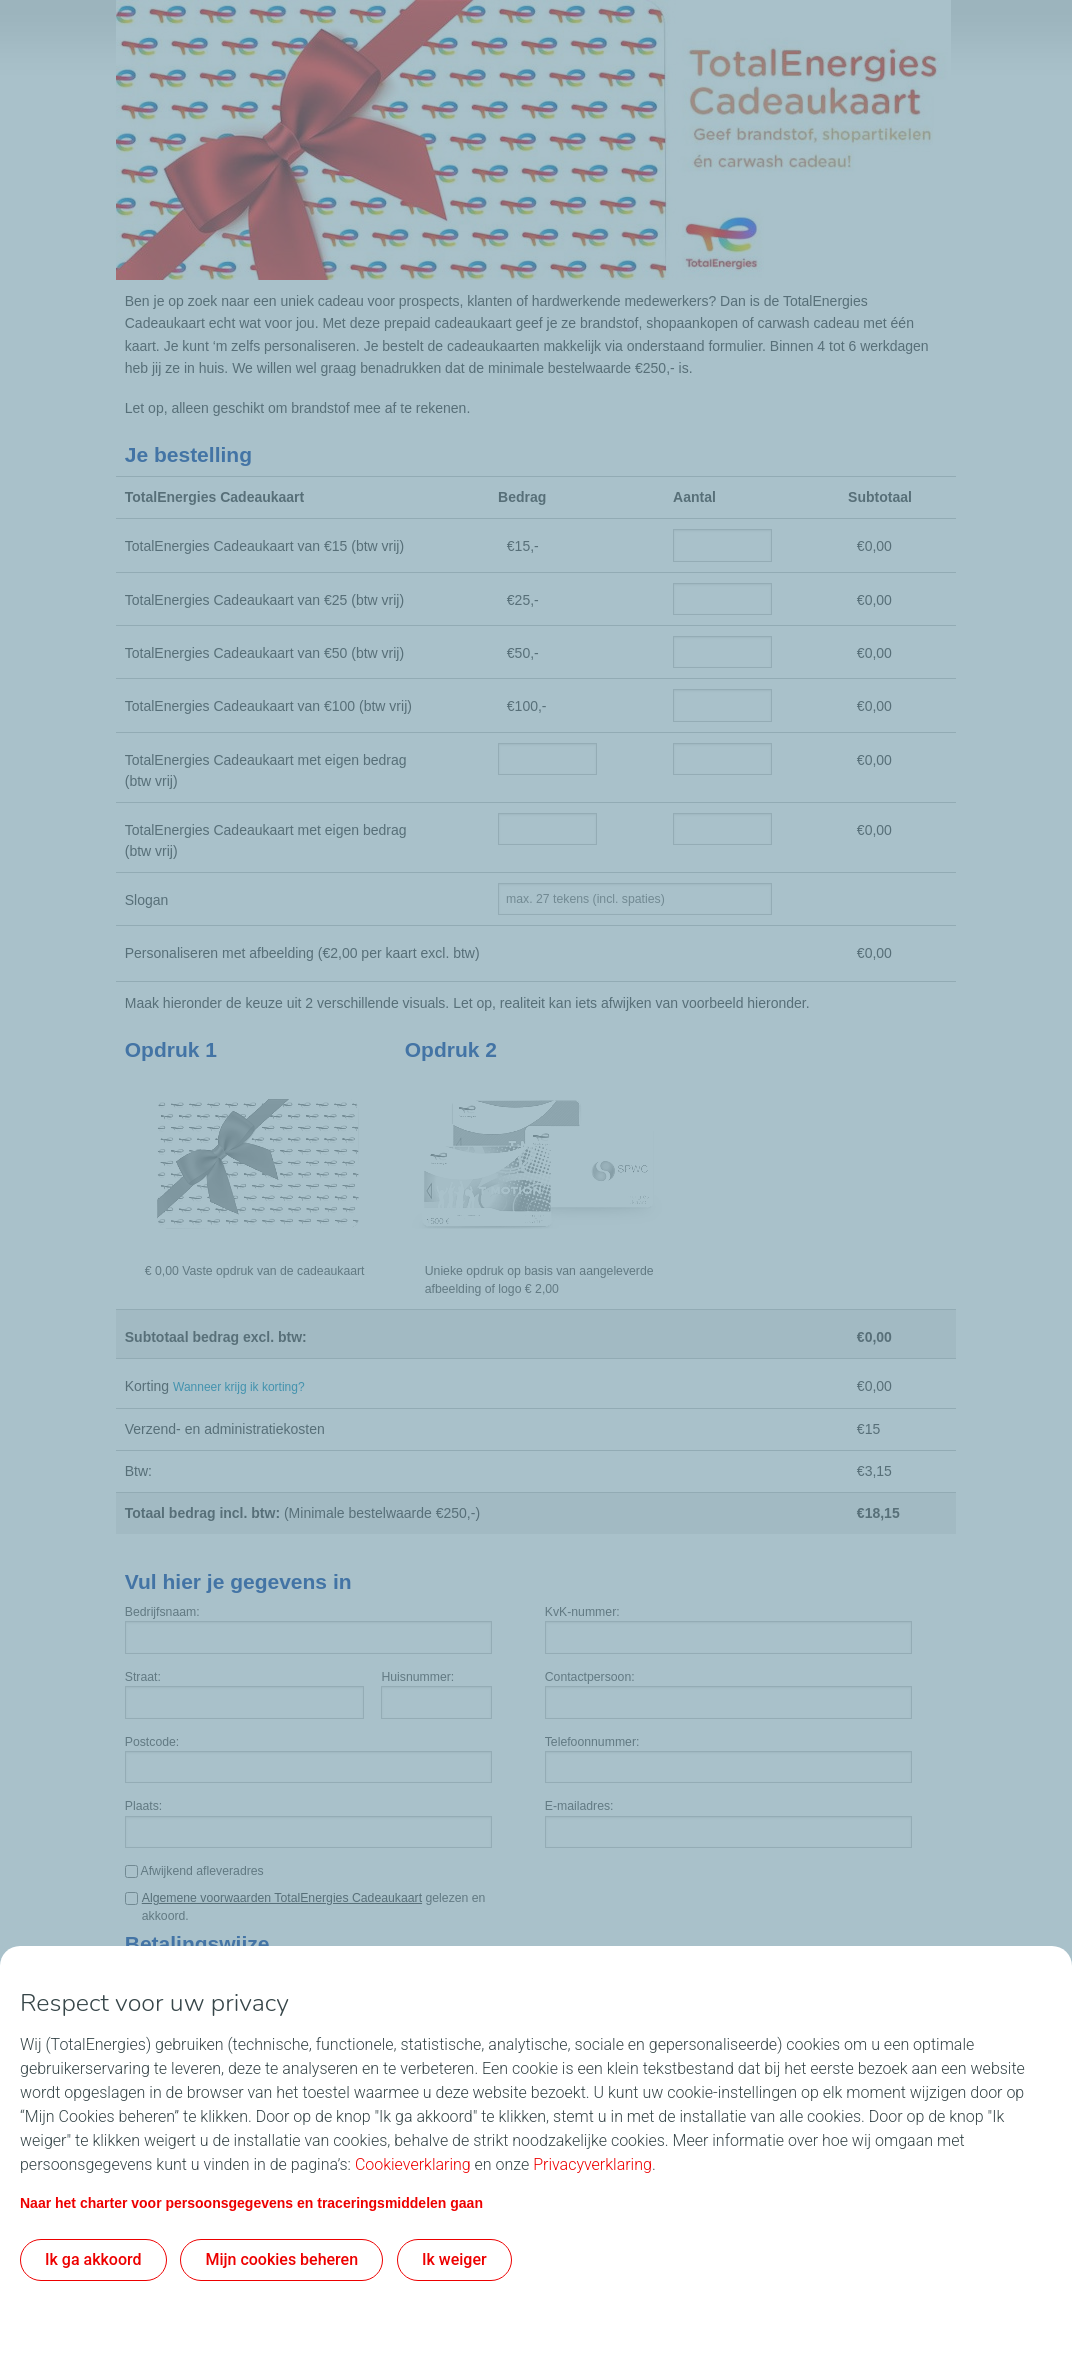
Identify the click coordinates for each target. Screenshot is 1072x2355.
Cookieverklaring (413, 2164)
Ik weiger (454, 2259)
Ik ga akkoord (93, 2259)
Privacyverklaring (592, 2164)
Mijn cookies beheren (281, 2259)
